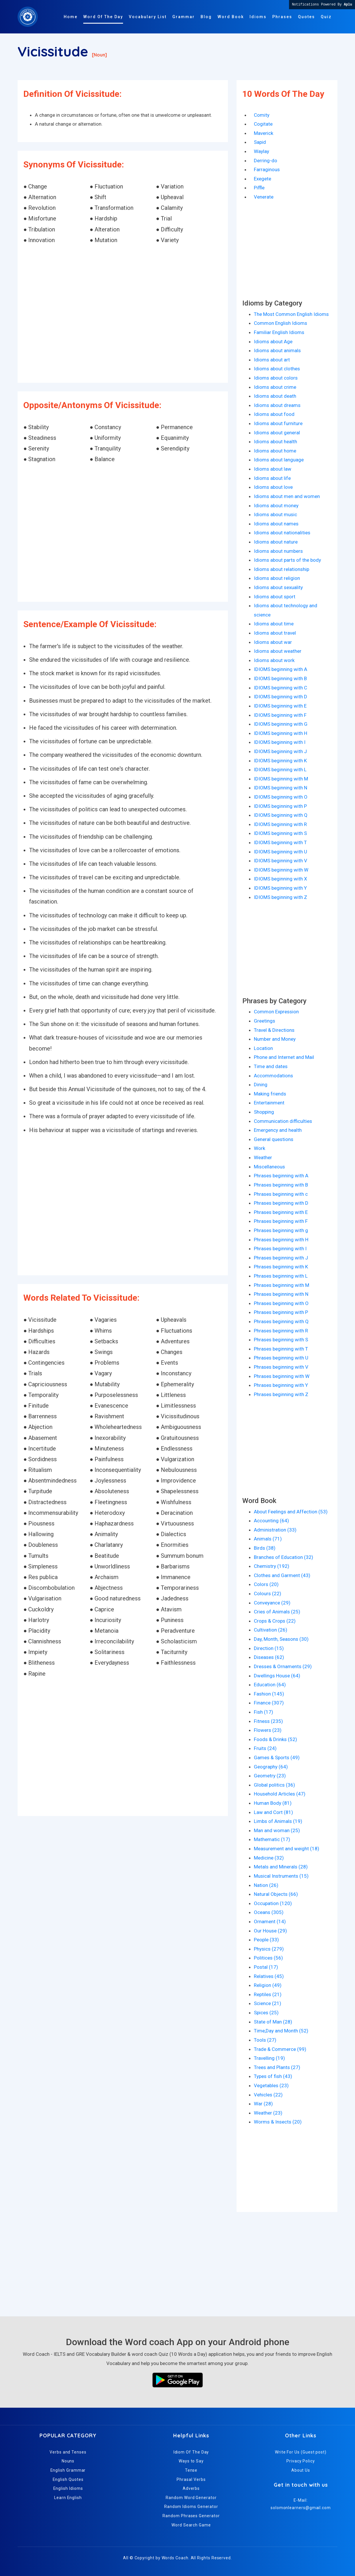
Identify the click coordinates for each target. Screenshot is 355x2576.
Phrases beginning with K (281, 1267)
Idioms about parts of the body (287, 560)
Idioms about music (275, 514)
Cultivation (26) (270, 1630)
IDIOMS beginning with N (280, 788)
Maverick (263, 133)
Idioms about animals (277, 350)
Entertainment (269, 1103)
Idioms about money (276, 505)
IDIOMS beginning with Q (280, 815)
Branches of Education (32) (283, 1557)
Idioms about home (275, 451)
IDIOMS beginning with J (280, 751)
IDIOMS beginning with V (280, 860)
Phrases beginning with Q (281, 1321)
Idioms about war (273, 642)
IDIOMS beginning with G (280, 724)
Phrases (282, 16)
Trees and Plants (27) (277, 2067)
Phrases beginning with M (281, 1285)
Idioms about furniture (278, 423)
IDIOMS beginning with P (280, 806)
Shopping (264, 1112)
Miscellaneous (269, 1167)
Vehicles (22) (268, 2095)
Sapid (260, 142)
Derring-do (265, 160)
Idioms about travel (275, 633)
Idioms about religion (277, 578)
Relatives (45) (269, 1976)
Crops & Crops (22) (275, 1621)
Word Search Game (191, 2525)
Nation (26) (266, 1885)
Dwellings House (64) (277, 1676)
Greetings (264, 1021)
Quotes (306, 16)
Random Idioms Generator (191, 2506)
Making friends (270, 1094)
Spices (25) (266, 2012)
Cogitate (263, 124)
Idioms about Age (273, 341)
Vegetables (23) (271, 2085)
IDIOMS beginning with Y (280, 888)
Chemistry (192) (271, 1566)
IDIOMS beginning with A (280, 669)
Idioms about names (276, 524)
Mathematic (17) (272, 1839)
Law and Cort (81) (273, 1812)
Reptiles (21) (268, 1994)
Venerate (263, 197)
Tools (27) (265, 2040)
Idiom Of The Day (191, 2452)
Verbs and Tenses (68, 2452)
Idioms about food (274, 414)
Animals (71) (268, 1539)
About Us (300, 2470)
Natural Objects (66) (276, 1894)
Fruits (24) (265, 1748)
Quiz (326, 16)
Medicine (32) (269, 1858)
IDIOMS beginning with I (279, 742)
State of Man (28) (273, 2022)
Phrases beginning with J (281, 1258)
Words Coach (175, 2558)
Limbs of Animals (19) (278, 1821)
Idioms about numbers (278, 551)
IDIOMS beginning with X (280, 879)
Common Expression (276, 1011)
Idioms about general (277, 432)
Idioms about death (275, 396)
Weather (263, 1157)
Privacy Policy (300, 2461)
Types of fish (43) (273, 2076)
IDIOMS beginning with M (281, 779)
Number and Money (275, 1039)
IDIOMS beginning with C (280, 688)
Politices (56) (268, 1958)
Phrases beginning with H (281, 1239)
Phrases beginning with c (281, 1194)
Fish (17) (263, 1712)
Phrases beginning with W (281, 1376)
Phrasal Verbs (191, 2479)
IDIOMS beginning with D (280, 696)
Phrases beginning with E (281, 1212)
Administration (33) (275, 1530)
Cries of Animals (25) (277, 1612)
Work (259, 1148)
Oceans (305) (269, 1912)
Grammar (183, 16)
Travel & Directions (274, 1030)
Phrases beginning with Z (281, 1394)
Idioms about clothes (277, 368)
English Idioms (68, 2488)
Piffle (259, 188)
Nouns (68, 2461)
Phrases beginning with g (281, 1230)
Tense (191, 2470)
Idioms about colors (276, 378)
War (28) (263, 2104)
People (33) (266, 1940)
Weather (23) (268, 2113)
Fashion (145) (269, 1694)
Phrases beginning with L (281, 1276)
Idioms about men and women (287, 496)
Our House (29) (270, 1931)
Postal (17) (266, 1967)
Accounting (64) (271, 1520)
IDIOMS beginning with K (280, 760)
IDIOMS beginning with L (280, 769)
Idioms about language (279, 460)
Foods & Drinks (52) (275, 1739)
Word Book (231, 16)
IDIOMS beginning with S (280, 833)
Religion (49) (268, 1985)
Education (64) (270, 1684)
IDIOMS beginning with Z (280, 897)
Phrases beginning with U (281, 1358)
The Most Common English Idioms (291, 314)
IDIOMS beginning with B (280, 678)
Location (263, 1048)
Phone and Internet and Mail (284, 1057)
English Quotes (68, 2479)
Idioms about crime (275, 387)
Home (71, 16)
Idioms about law (272, 469)
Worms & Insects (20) (278, 2122)
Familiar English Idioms (279, 332)
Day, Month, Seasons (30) (281, 1639)
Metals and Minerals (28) (281, 1867)
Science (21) (267, 2003)
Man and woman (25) (277, 1830)
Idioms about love (273, 487)
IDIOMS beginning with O (280, 797)
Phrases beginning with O (281, 1303)
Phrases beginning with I (280, 1248)
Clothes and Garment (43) (282, 1575)
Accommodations (273, 1075)
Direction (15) (269, 1648)
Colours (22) (267, 1593)
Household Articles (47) (279, 1794)
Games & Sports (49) (277, 1757)
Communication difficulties (283, 1121)
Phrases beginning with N (281, 1294)
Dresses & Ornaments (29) (283, 1666)
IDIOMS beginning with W (281, 870)
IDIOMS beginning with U (280, 852)
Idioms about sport (274, 596)
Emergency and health (278, 1130)
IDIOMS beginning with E (280, 706)
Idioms (258, 16)
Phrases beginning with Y (281, 1385)
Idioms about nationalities (282, 532)
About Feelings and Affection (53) (291, 1512)
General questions (273, 1139)
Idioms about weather (277, 651)
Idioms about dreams (277, 405)
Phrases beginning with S (281, 1339)
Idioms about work (274, 660)
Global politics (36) (274, 1785)
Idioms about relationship (281, 569)
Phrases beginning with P (281, 1312)
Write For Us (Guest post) (300, 2452)
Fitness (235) (268, 1721)
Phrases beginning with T (281, 1349)
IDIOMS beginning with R (280, 824)
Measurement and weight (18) (286, 1848)
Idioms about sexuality (278, 587)
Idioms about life (272, 478)
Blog (206, 16)
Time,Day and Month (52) (281, 2031)
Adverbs (191, 2488)
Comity (261, 115)
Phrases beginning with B (281, 1185)
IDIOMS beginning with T (280, 842)
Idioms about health (275, 441)
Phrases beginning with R (281, 1331)
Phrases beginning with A (281, 1175)
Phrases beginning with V (281, 1367)
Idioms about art (272, 360)
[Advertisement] (122, 314)
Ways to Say (191, 2461)
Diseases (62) (269, 1657)
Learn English (68, 2497)
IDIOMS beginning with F (280, 715)
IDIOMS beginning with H (280, 733)
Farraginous (267, 169)
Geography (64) (271, 1767)
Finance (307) (269, 1703)
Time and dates (271, 1066)
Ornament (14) (270, 1921)
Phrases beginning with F (281, 1221)
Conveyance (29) (272, 1603)
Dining (260, 1084)
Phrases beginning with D (281, 1203)
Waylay (261, 151)
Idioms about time (274, 624)
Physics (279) (269, 1949)
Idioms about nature (276, 542)
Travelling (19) (269, 2058)
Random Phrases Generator (191, 2515)
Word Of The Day (103, 16)
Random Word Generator (191, 2497)
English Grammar (68, 2470)
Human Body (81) (273, 1803)
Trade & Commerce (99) (280, 2049)
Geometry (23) (270, 1776)
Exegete (262, 179)
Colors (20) (266, 1584)
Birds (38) (264, 1548)
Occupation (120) (273, 1903)
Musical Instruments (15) (281, 1876)
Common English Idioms (280, 323)
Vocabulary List (148, 16)
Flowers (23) (268, 1730)
